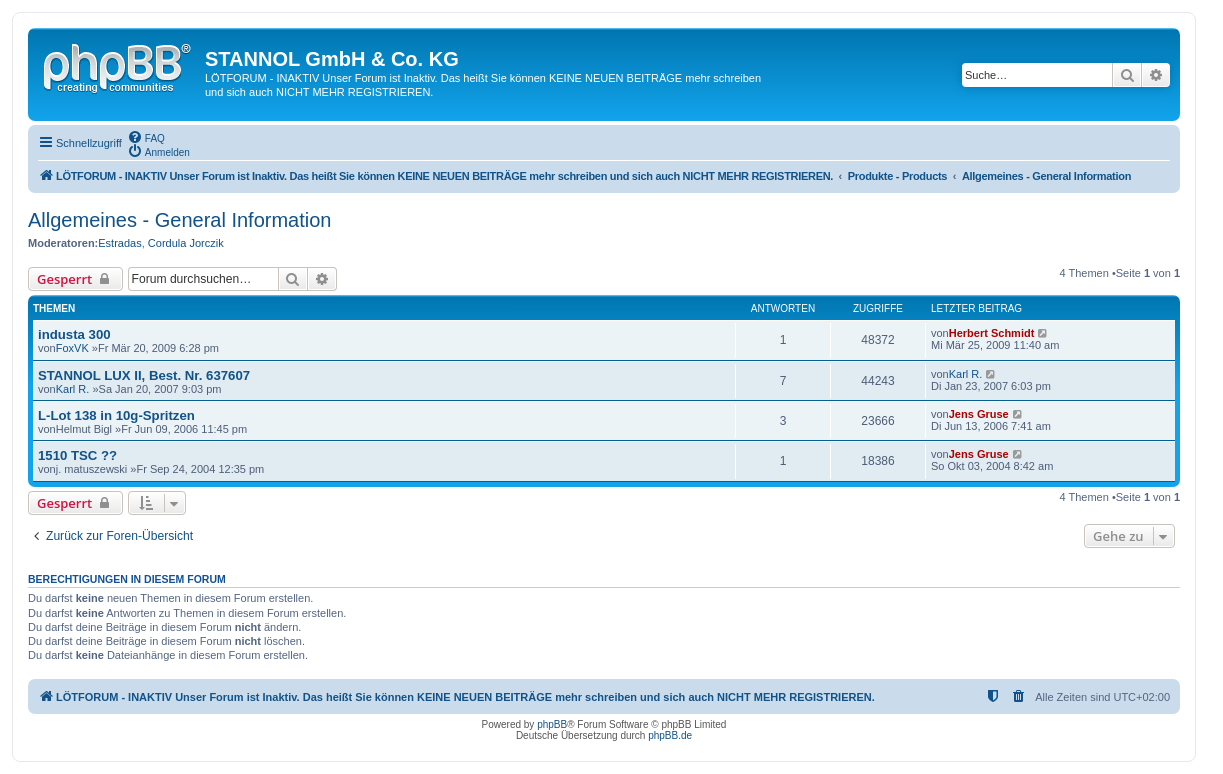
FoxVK (72, 348)
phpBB (552, 724)
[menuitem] (146, 137)
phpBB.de (670, 735)
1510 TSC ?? (77, 455)
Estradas (119, 243)
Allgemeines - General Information (179, 220)
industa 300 (74, 334)
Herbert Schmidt (992, 333)
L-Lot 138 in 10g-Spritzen (116, 415)
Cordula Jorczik (186, 243)
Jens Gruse (979, 414)
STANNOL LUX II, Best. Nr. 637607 (144, 375)
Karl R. (73, 389)
